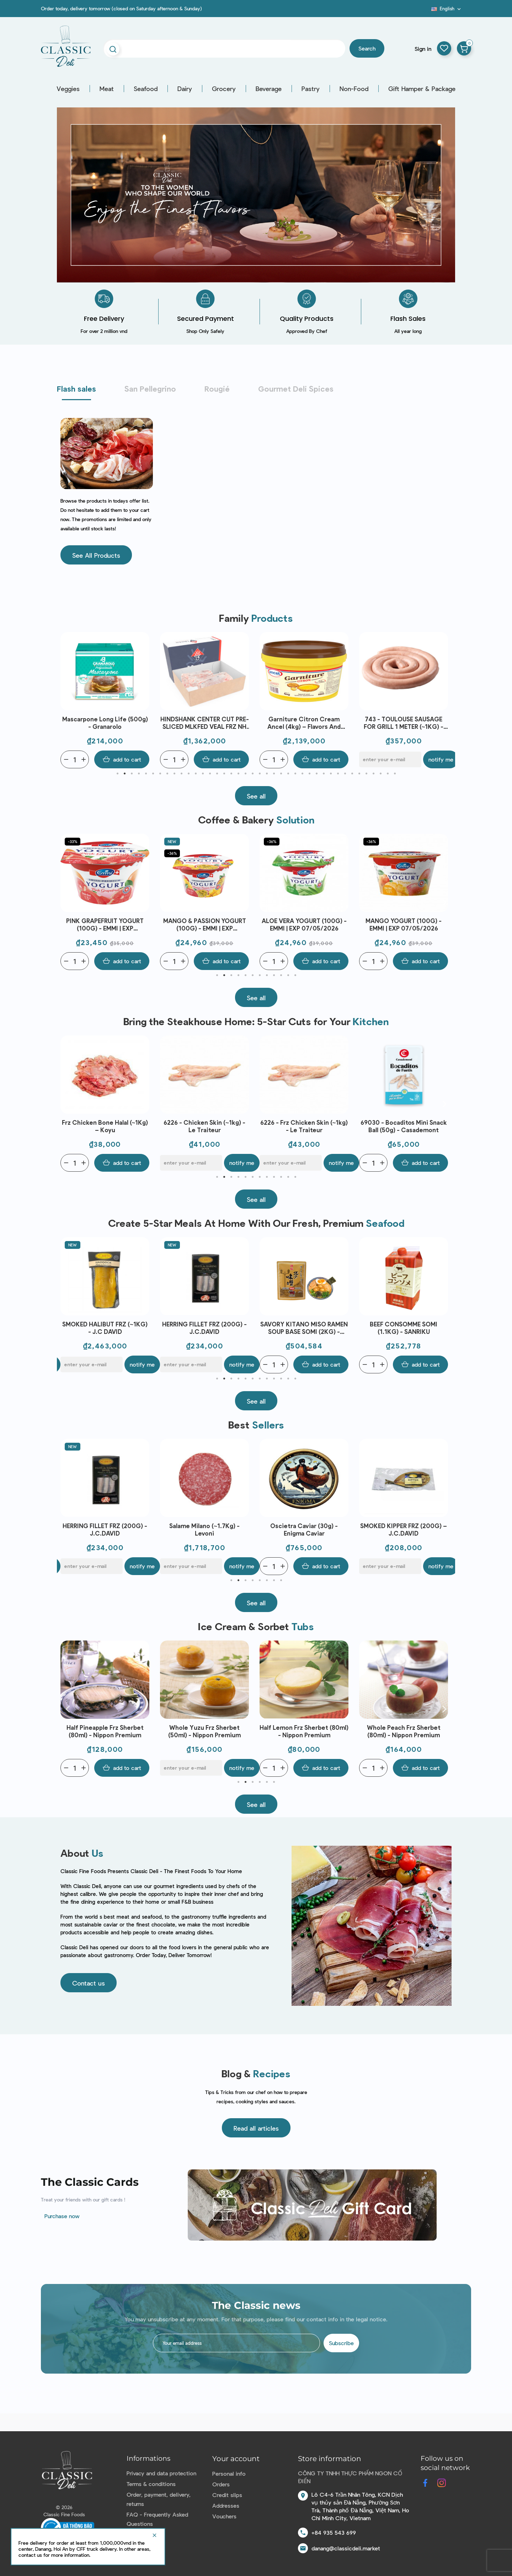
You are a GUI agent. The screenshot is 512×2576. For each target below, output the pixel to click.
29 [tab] (316, 773)
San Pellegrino (150, 388)
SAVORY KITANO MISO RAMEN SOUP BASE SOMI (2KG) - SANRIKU (403, 1328)
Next (444, 700)
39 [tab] (387, 773)
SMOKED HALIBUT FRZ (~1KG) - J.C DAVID (204, 1327)
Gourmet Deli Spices (296, 388)
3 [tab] (131, 773)
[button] (96, 555)
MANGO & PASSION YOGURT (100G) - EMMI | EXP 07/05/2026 (304, 924)
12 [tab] (195, 773)
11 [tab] (188, 773)
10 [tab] (181, 773)
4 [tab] (138, 773)
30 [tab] (323, 773)
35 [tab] (359, 773)
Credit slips (227, 2494)
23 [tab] (273, 773)
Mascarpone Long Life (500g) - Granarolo (204, 722)
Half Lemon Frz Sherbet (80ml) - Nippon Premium (403, 1731)
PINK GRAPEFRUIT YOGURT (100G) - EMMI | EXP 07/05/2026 (204, 924)
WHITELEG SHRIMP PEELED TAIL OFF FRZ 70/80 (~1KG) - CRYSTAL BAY (105, 723)
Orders (221, 2484)
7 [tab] (160, 773)
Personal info (229, 2473)
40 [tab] (394, 773)
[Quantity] (74, 759)
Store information (329, 2458)
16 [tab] (224, 773)
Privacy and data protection (161, 2473)
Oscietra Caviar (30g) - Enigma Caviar (403, 1529)
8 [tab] (167, 773)
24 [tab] (280, 773)
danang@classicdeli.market (345, 2548)
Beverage (269, 88)
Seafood (146, 88)
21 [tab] (259, 773)
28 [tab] (309, 773)
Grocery (224, 88)
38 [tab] (380, 773)
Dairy (184, 88)
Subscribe (341, 2342)
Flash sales (76, 388)
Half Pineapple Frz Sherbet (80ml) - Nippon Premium (204, 1731)
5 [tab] (145, 773)
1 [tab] (117, 773)
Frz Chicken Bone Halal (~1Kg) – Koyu (204, 1126)
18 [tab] (238, 773)
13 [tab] (202, 773)
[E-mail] (291, 1163)
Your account (236, 2458)
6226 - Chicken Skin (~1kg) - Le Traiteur (304, 1126)
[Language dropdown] (446, 8)
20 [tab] (252, 773)
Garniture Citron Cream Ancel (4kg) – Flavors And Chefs (403, 723)
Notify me (341, 1162)
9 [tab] (174, 773)
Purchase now (62, 2215)
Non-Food (354, 88)
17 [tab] (231, 773)
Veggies (68, 88)
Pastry (311, 88)
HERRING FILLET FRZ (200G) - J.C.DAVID (304, 1327)
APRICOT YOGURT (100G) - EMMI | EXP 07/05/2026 (105, 924)
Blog (427, 11)
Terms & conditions (151, 2483)
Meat (107, 88)
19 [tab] (245, 773)
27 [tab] (302, 773)
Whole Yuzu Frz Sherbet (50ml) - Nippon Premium (304, 1731)
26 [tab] (295, 773)
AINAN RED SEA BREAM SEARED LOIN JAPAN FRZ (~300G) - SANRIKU (105, 1328)
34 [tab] (352, 773)
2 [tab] (124, 773)
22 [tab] (266, 773)
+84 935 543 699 (333, 2532)
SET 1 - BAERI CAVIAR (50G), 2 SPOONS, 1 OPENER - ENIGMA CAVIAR (105, 1529)
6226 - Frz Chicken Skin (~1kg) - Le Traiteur (404, 1126)
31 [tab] (330, 773)
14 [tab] (209, 773)
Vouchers (224, 2516)
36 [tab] (366, 773)
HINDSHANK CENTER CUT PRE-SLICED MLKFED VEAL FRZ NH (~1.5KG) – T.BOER (304, 723)
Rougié (217, 388)
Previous (67, 700)
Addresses (225, 2505)
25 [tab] (288, 773)
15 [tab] (216, 773)
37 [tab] (373, 773)
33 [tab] (344, 773)
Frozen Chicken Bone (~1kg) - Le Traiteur (105, 1126)
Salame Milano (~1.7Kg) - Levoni (304, 1529)
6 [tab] (152, 773)
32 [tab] (337, 773)
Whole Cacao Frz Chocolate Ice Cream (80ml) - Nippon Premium (105, 1731)
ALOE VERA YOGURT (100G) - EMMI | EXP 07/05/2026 (403, 924)
